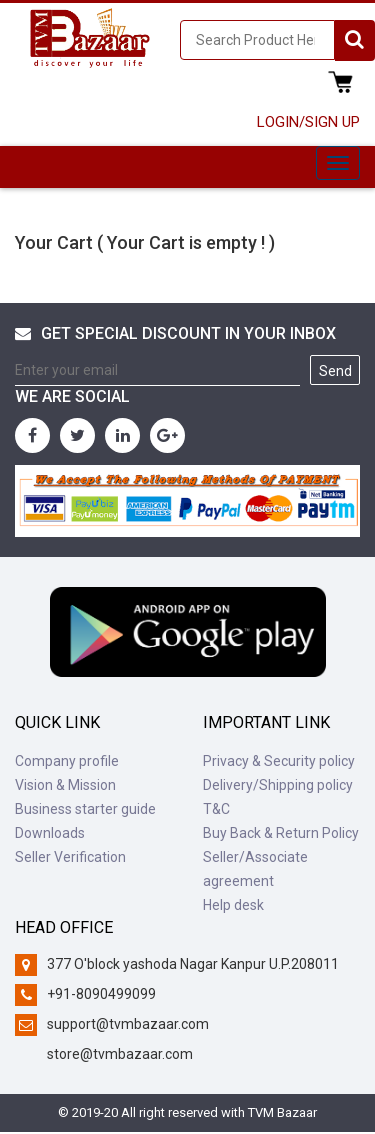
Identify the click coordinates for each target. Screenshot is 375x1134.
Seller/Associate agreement (255, 869)
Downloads (50, 833)
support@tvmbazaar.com (128, 1024)
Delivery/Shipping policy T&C (278, 797)
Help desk (233, 905)
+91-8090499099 (101, 994)
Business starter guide (85, 809)
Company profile (67, 761)
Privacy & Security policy (279, 761)
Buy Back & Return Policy (281, 833)
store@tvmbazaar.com (120, 1054)
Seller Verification (70, 857)
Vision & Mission (65, 785)
